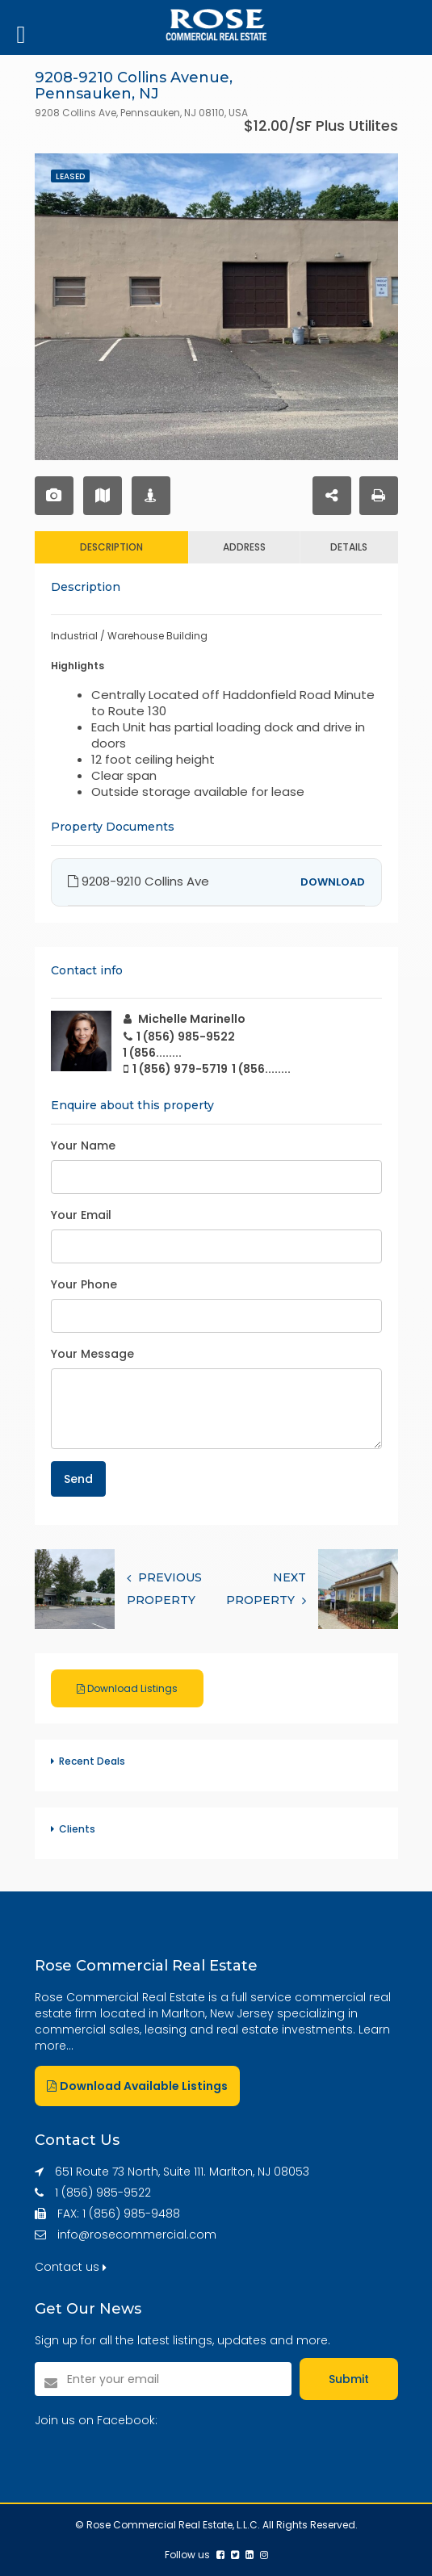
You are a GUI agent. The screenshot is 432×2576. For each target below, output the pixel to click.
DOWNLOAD (332, 882)
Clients (77, 1829)
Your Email (81, 1215)
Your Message (92, 1354)
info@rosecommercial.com (136, 2234)
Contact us (71, 2267)
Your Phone (84, 1284)
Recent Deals (92, 1761)
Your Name (83, 1145)
